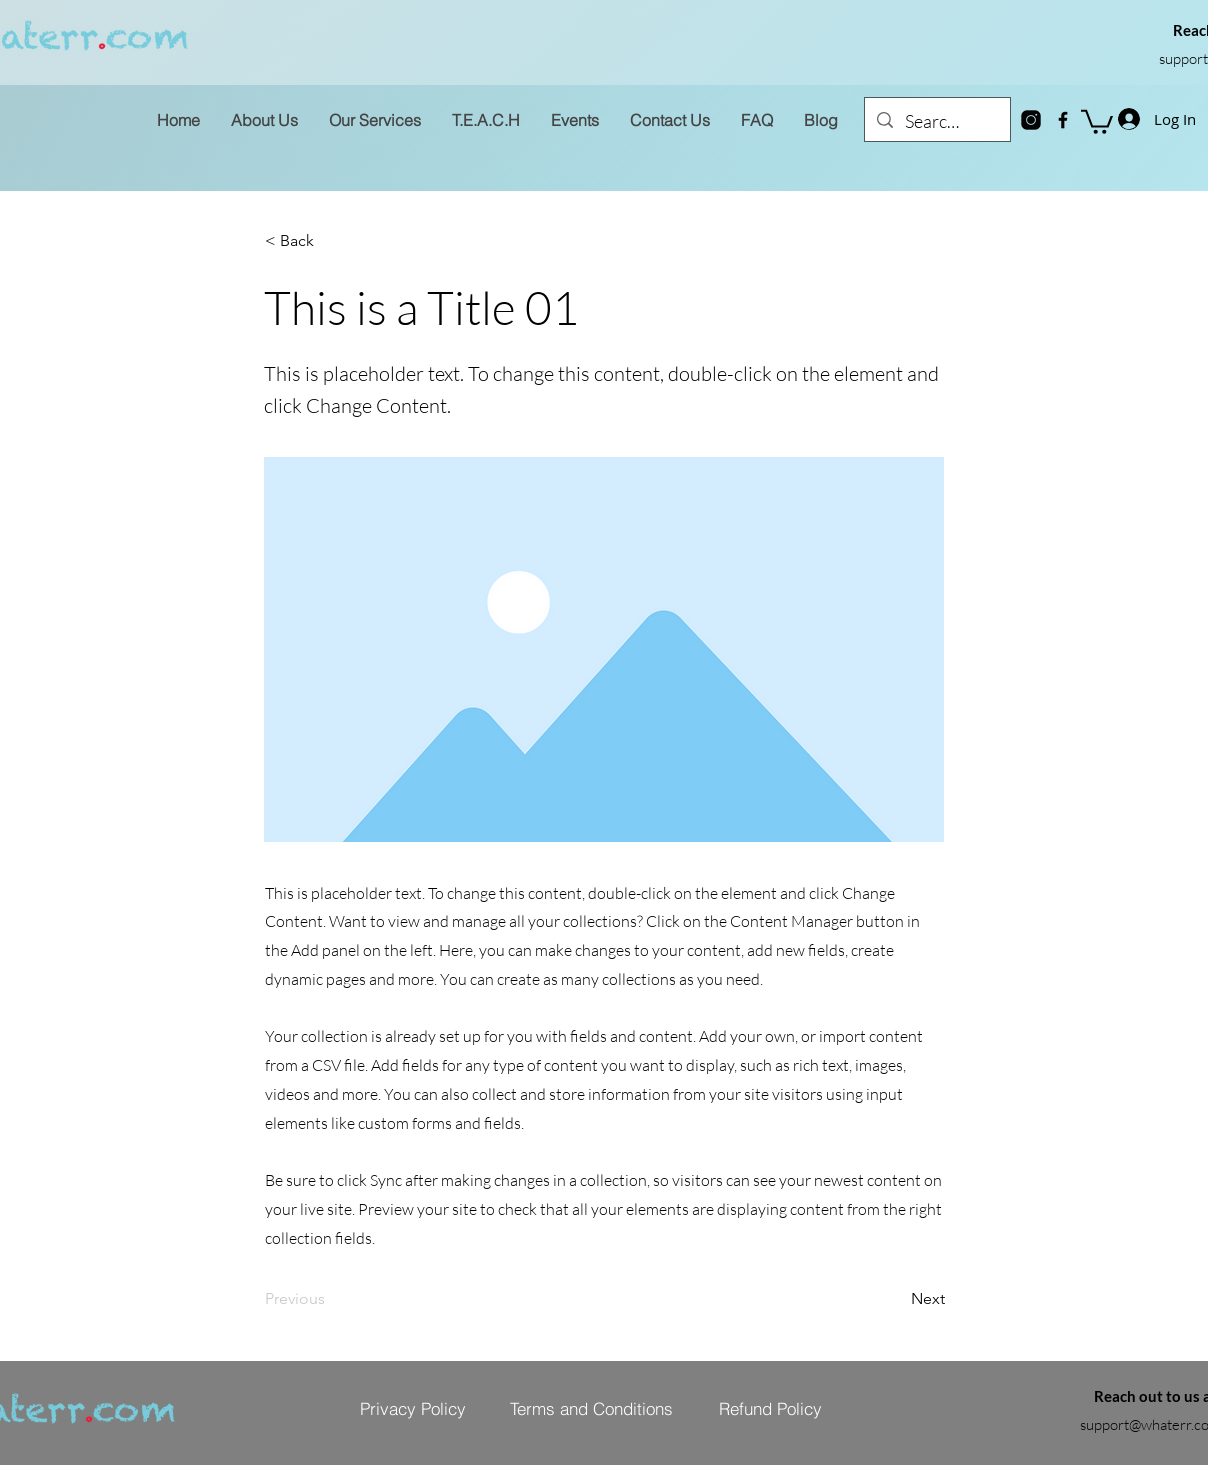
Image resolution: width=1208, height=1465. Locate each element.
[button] (1097, 120)
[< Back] (331, 241)
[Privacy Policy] (413, 1409)
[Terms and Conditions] (591, 1409)
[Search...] (936, 122)
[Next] (895, 1299)
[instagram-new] (1031, 120)
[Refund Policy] (770, 1409)
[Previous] (331, 1299)
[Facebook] (1063, 120)
